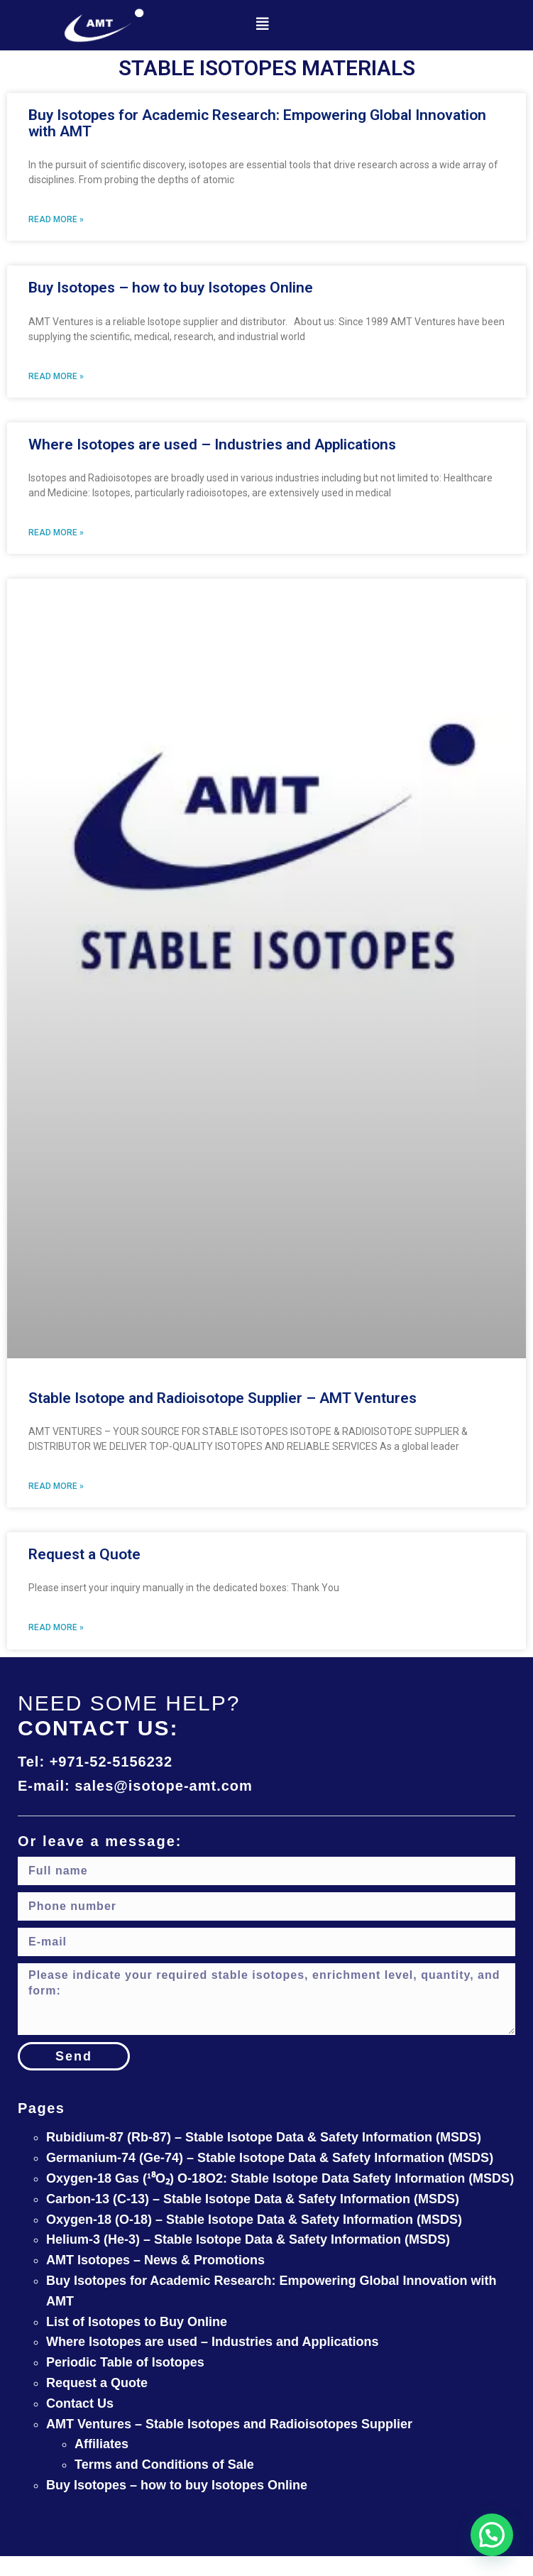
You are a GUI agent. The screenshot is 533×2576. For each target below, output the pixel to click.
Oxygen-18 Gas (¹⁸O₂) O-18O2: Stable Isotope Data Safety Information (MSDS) (280, 2178)
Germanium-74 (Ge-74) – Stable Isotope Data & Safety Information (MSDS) (269, 2158)
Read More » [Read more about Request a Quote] (56, 1627)
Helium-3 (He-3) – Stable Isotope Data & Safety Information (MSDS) (248, 2239)
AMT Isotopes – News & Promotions (155, 2260)
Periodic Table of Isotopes (125, 2362)
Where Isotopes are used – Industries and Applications (212, 444)
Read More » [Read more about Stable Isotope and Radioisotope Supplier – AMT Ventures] (56, 1486)
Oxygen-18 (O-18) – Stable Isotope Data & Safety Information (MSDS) (254, 2219)
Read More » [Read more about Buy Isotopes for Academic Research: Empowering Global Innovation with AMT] (56, 219)
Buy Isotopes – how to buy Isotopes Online (170, 287)
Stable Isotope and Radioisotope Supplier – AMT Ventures (222, 1398)
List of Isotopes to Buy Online (136, 2322)
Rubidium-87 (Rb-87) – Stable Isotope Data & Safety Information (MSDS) (263, 2137)
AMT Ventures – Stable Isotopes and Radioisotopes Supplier (229, 2424)
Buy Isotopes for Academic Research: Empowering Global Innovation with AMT (257, 123)
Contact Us (80, 2403)
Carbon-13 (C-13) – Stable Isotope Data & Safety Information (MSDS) (252, 2199)
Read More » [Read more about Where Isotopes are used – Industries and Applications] (56, 532)
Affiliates (101, 2444)
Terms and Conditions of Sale (164, 2464)
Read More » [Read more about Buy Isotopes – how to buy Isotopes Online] (56, 376)
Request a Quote (84, 1554)
